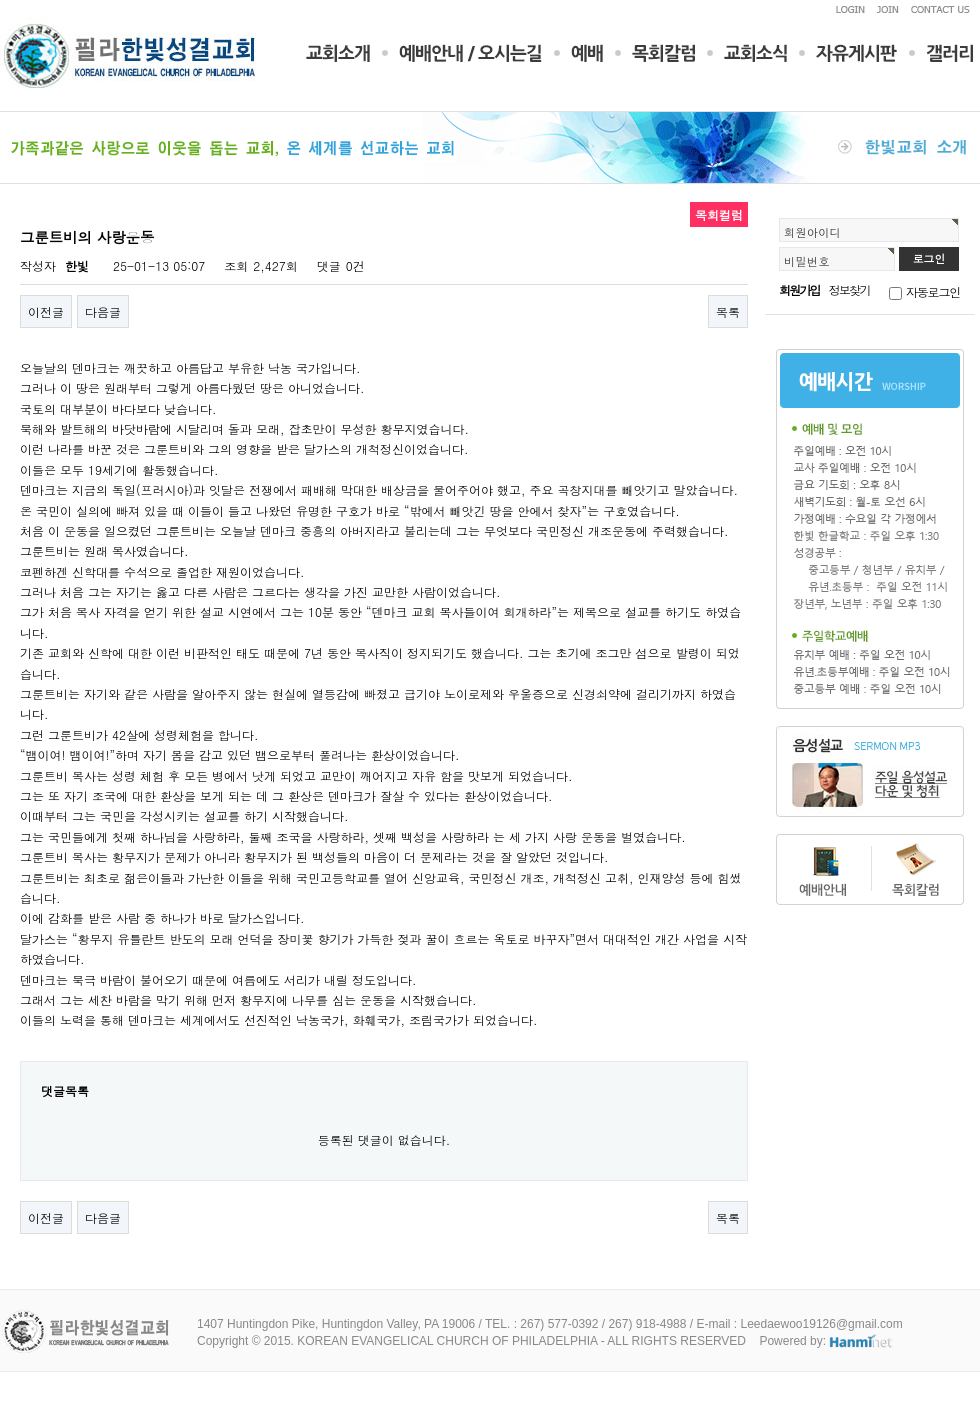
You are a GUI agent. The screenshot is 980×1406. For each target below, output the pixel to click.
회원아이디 (812, 232)
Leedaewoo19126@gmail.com (821, 1324)
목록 (728, 311)
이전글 (46, 311)
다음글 (103, 311)
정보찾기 (849, 289)
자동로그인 (933, 291)
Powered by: (826, 1341)
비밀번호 (807, 261)
